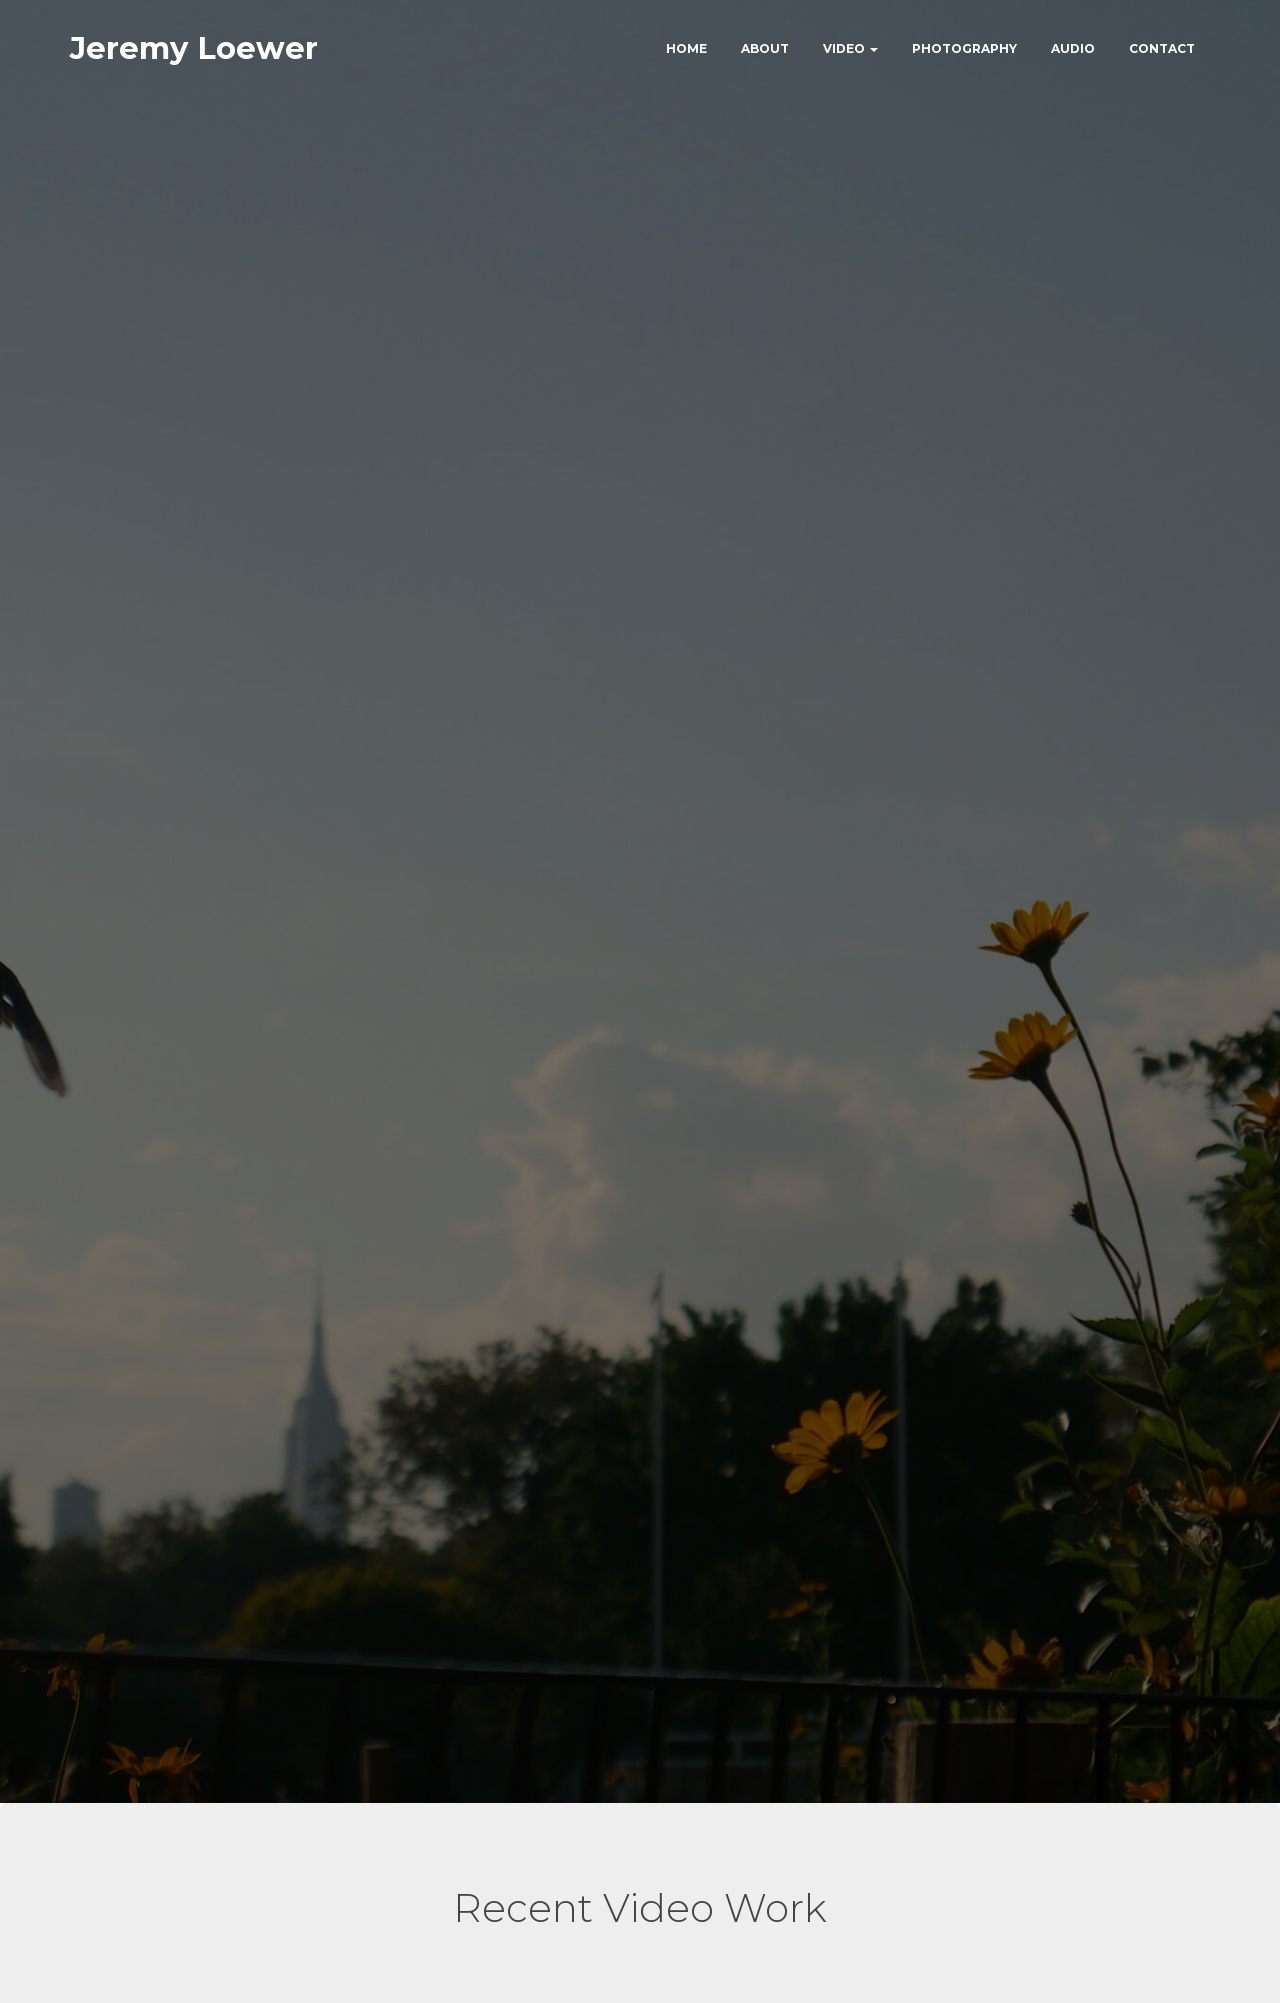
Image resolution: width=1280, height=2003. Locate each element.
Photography (964, 49)
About (765, 49)
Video (850, 49)
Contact (1162, 49)
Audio (1073, 49)
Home (686, 49)
